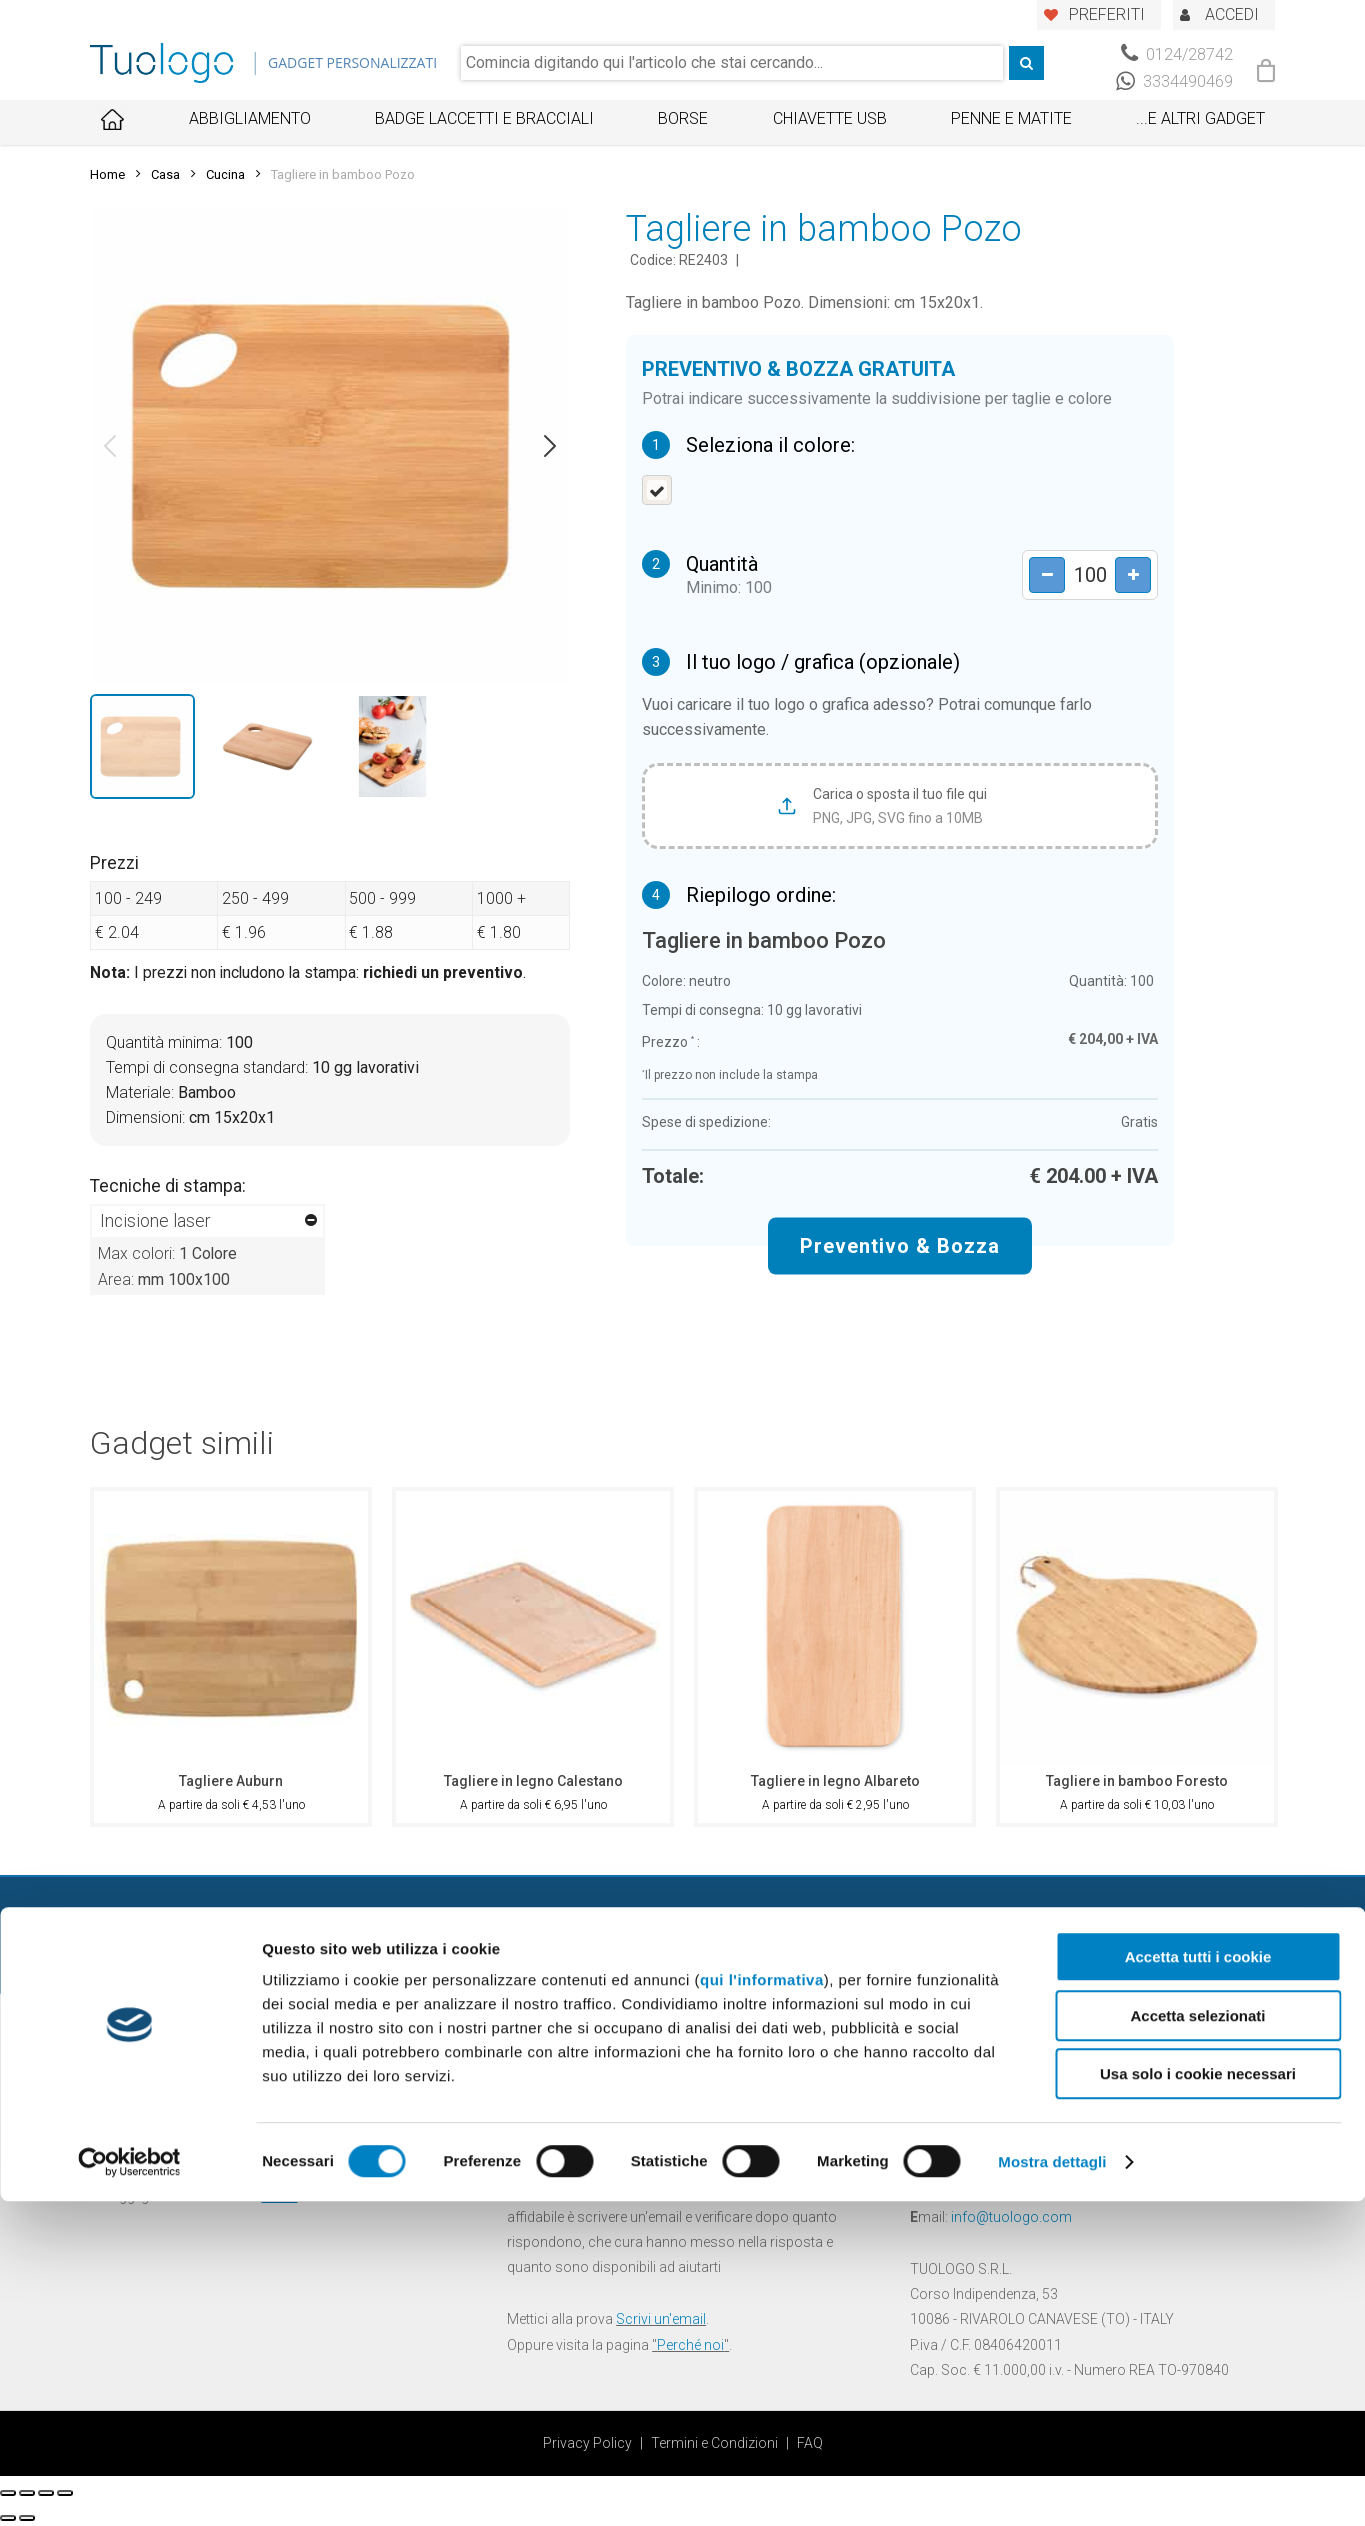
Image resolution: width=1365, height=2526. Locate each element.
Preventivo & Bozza (900, 1246)
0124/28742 (1177, 54)
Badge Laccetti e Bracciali (484, 118)
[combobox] (732, 63)
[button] (110, 446)
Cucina (225, 174)
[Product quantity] (1083, 575)
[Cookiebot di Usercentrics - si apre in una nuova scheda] (129, 2487)
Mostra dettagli (1052, 2486)
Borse (683, 118)
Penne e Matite (1011, 118)
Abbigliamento (250, 118)
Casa (165, 174)
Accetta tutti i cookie (1198, 2281)
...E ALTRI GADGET (1200, 118)
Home (107, 174)
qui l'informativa (762, 2304)
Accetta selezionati (1197, 2340)
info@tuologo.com (1011, 2217)
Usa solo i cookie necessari (1198, 2398)
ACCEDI (1232, 14)
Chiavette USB (830, 118)
